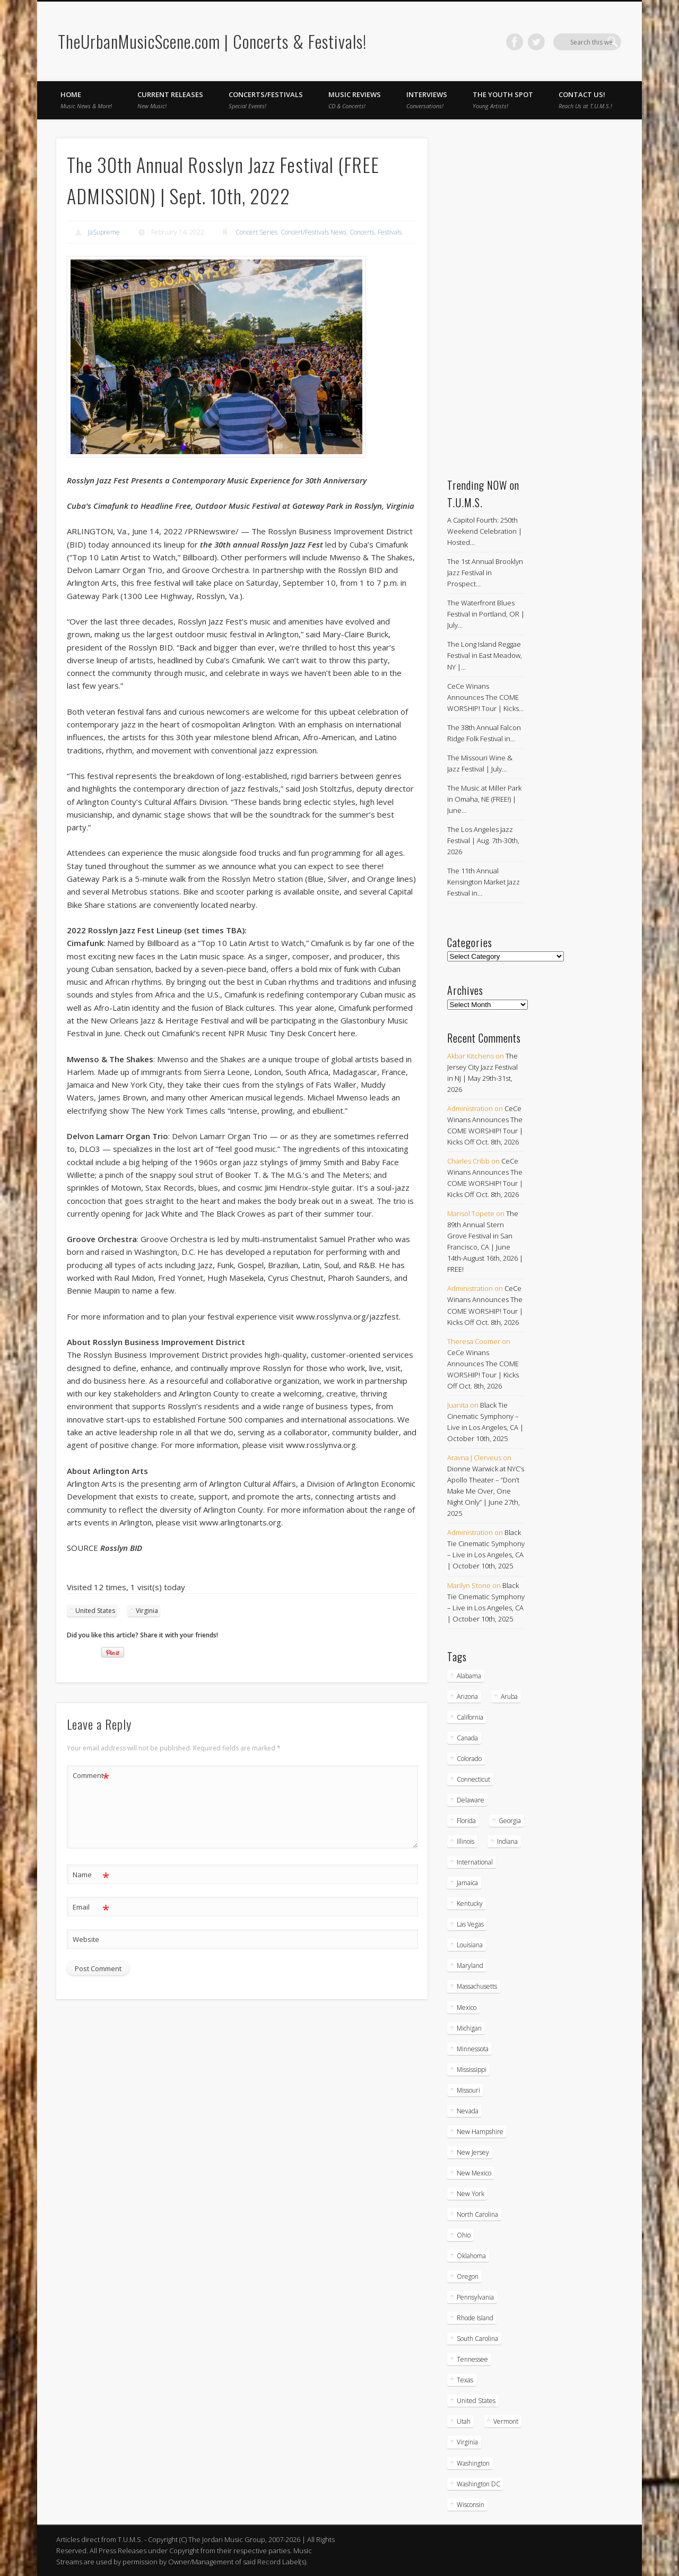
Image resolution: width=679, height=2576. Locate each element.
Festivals (390, 232)
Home (86, 100)
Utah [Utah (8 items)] (464, 2421)
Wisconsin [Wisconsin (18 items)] (470, 2504)
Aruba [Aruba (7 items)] (509, 1696)
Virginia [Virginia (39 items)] (467, 2442)
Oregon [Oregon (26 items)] (467, 2276)
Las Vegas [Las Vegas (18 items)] (470, 1924)
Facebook (569, 41)
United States (95, 1610)
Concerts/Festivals (266, 100)
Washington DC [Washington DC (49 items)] (478, 2483)
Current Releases (170, 100)
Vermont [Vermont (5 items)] (505, 2421)
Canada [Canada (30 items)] (467, 1737)
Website (86, 1939)
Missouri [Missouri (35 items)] (468, 2090)
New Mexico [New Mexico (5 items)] (474, 2173)
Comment (91, 1775)
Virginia (147, 1610)
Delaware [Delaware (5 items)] (470, 1800)
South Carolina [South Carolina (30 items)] (477, 2338)
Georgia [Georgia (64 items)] (510, 1820)
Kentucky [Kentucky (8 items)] (470, 1903)
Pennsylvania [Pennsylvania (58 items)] (475, 2297)
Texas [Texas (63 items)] (465, 2379)
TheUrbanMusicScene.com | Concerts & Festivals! (212, 41)
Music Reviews (354, 100)
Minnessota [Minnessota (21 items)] (473, 2048)
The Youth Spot (503, 100)
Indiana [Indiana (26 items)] (507, 1841)
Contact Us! (585, 100)
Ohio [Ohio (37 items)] (464, 2235)
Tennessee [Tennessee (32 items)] (472, 2359)
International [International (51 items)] (475, 1862)
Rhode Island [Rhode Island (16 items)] (475, 2317)
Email (91, 1907)
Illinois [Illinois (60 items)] (465, 1841)
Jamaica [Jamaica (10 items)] (467, 1882)
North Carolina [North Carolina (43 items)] (477, 2214)
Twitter (590, 41)
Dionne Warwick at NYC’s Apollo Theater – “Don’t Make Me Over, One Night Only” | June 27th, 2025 (485, 1491)
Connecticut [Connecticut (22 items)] (473, 1779)
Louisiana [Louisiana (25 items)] (470, 1944)
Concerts (362, 232)
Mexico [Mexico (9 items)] (466, 2007)
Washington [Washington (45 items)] (473, 2463)
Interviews (426, 100)
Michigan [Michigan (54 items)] (469, 2028)
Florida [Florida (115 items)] (466, 1820)
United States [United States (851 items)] (476, 2400)
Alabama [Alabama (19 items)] (469, 1675)
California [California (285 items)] (470, 1717)
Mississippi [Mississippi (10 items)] (471, 2069)
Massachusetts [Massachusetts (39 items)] (477, 1986)
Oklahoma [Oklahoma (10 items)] (471, 2255)
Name (91, 1875)
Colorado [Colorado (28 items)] (469, 1758)
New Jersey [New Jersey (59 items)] (473, 2152)
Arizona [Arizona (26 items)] (467, 1696)
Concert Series (256, 232)
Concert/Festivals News (313, 232)
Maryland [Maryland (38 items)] (470, 1965)
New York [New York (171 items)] (470, 2193)
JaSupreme (104, 232)
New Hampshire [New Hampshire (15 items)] (480, 2131)
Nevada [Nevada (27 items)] (467, 2110)
